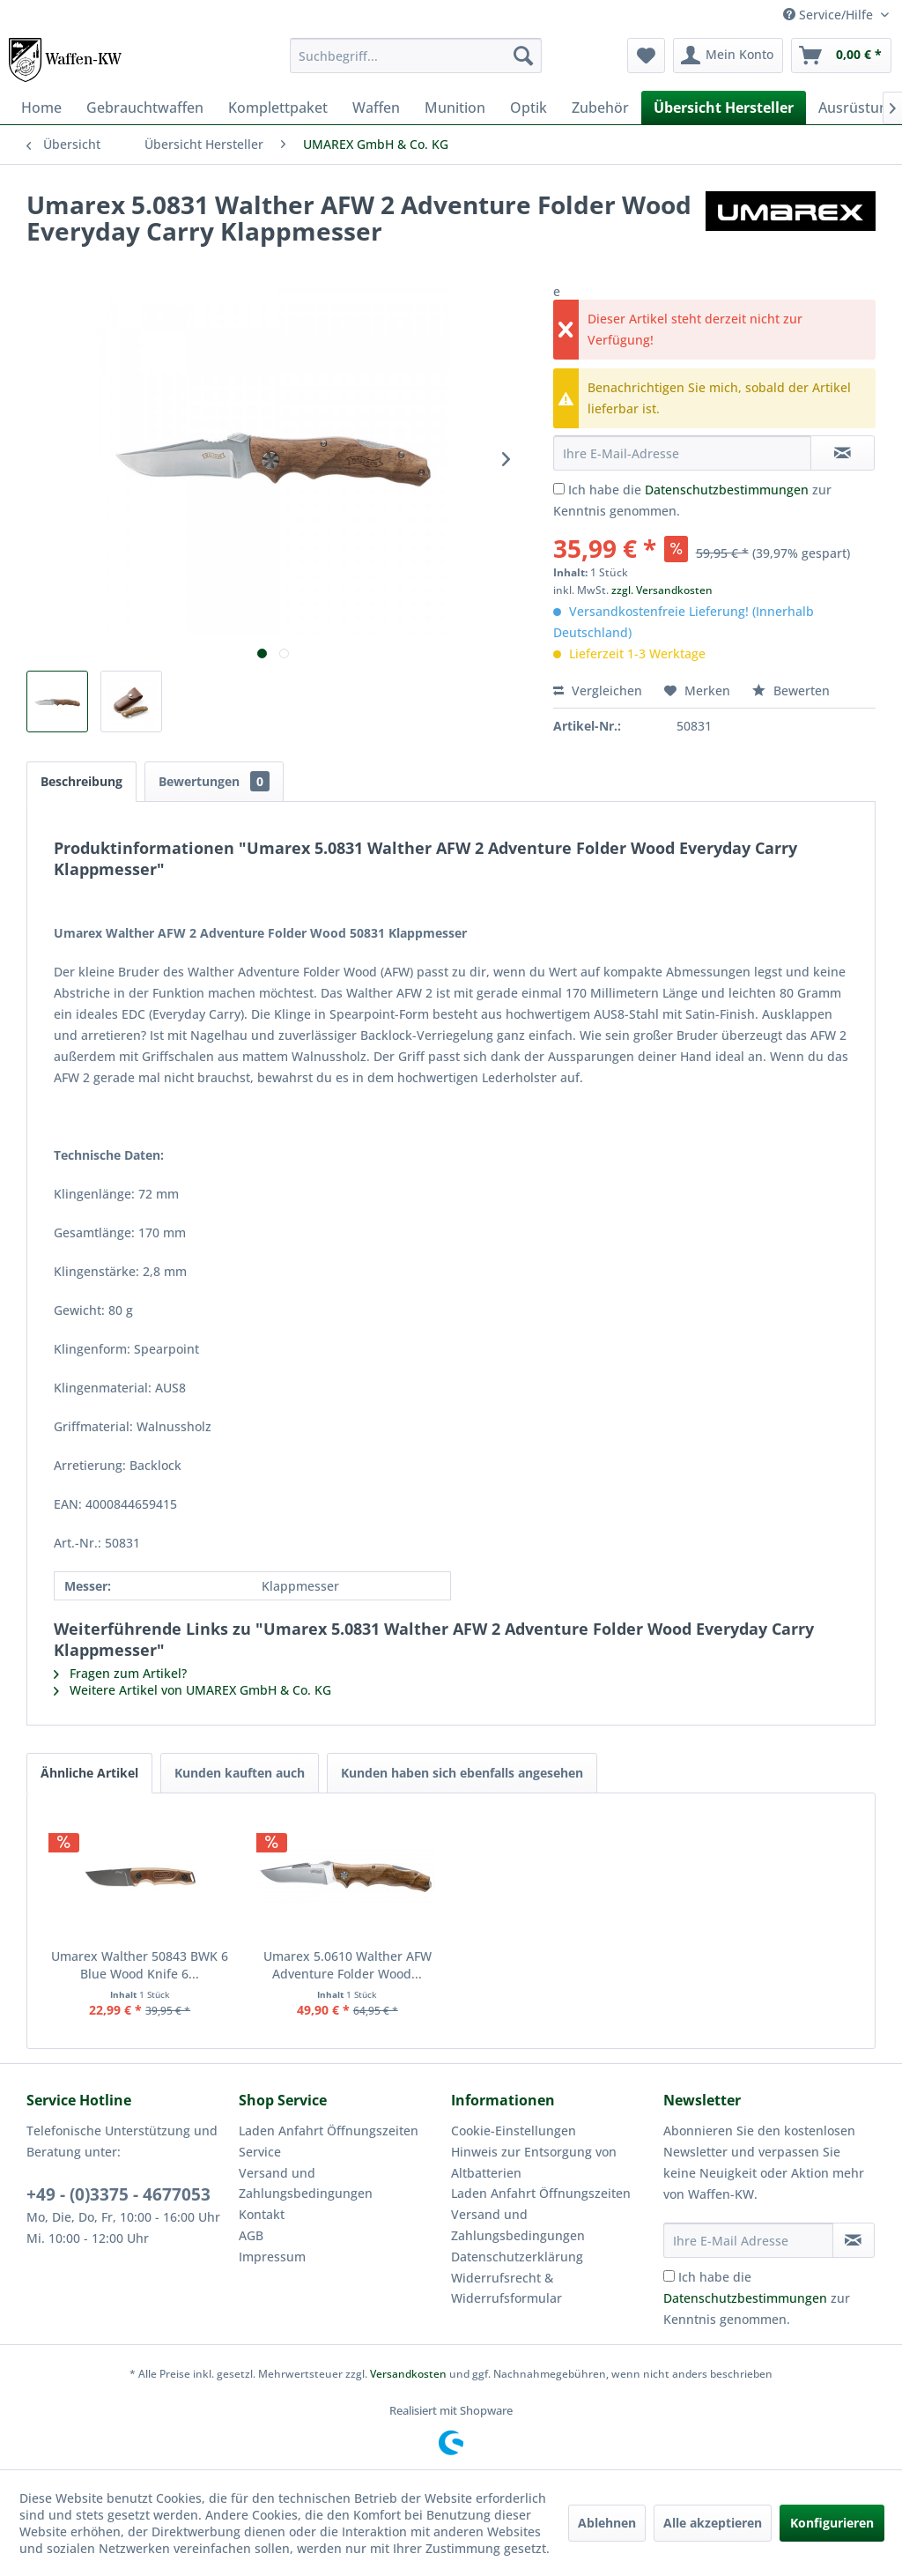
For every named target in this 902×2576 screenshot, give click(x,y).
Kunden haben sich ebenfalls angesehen (462, 1772)
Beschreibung (81, 781)
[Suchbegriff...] (416, 55)
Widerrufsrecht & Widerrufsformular (506, 2288)
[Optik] (528, 107)
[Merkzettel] (646, 55)
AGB (251, 2235)
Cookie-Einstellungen (513, 2130)
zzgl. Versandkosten (662, 590)
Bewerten (791, 690)
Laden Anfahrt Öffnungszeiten (328, 2130)
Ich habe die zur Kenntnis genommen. (756, 2297)
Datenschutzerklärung (517, 2256)
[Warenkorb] (841, 55)
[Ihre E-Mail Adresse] (748, 2240)
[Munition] (455, 107)
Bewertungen (214, 781)
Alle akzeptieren (712, 2522)
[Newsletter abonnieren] (853, 2240)
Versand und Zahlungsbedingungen (306, 2183)
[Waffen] (376, 107)
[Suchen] (523, 55)
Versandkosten (408, 2373)
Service (260, 2151)
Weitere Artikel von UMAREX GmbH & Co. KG (192, 1689)
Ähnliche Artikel (89, 1772)
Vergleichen (597, 690)
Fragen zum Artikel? (120, 1673)
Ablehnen (607, 2522)
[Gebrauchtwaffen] (145, 107)
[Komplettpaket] (278, 107)
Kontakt (262, 2214)
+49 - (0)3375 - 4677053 (118, 2194)
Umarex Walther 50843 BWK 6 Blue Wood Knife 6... (139, 1965)
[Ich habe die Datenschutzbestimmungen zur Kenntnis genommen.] (559, 488)
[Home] (41, 107)
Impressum (272, 2256)
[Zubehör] (600, 107)
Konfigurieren (832, 2522)
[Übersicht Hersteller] (723, 107)
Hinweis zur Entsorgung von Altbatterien (534, 2162)
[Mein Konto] (728, 55)
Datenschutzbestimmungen (727, 489)
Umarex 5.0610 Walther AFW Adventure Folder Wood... (347, 1965)
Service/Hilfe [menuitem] (829, 14)
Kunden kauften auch (239, 1772)
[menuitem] (416, 55)
